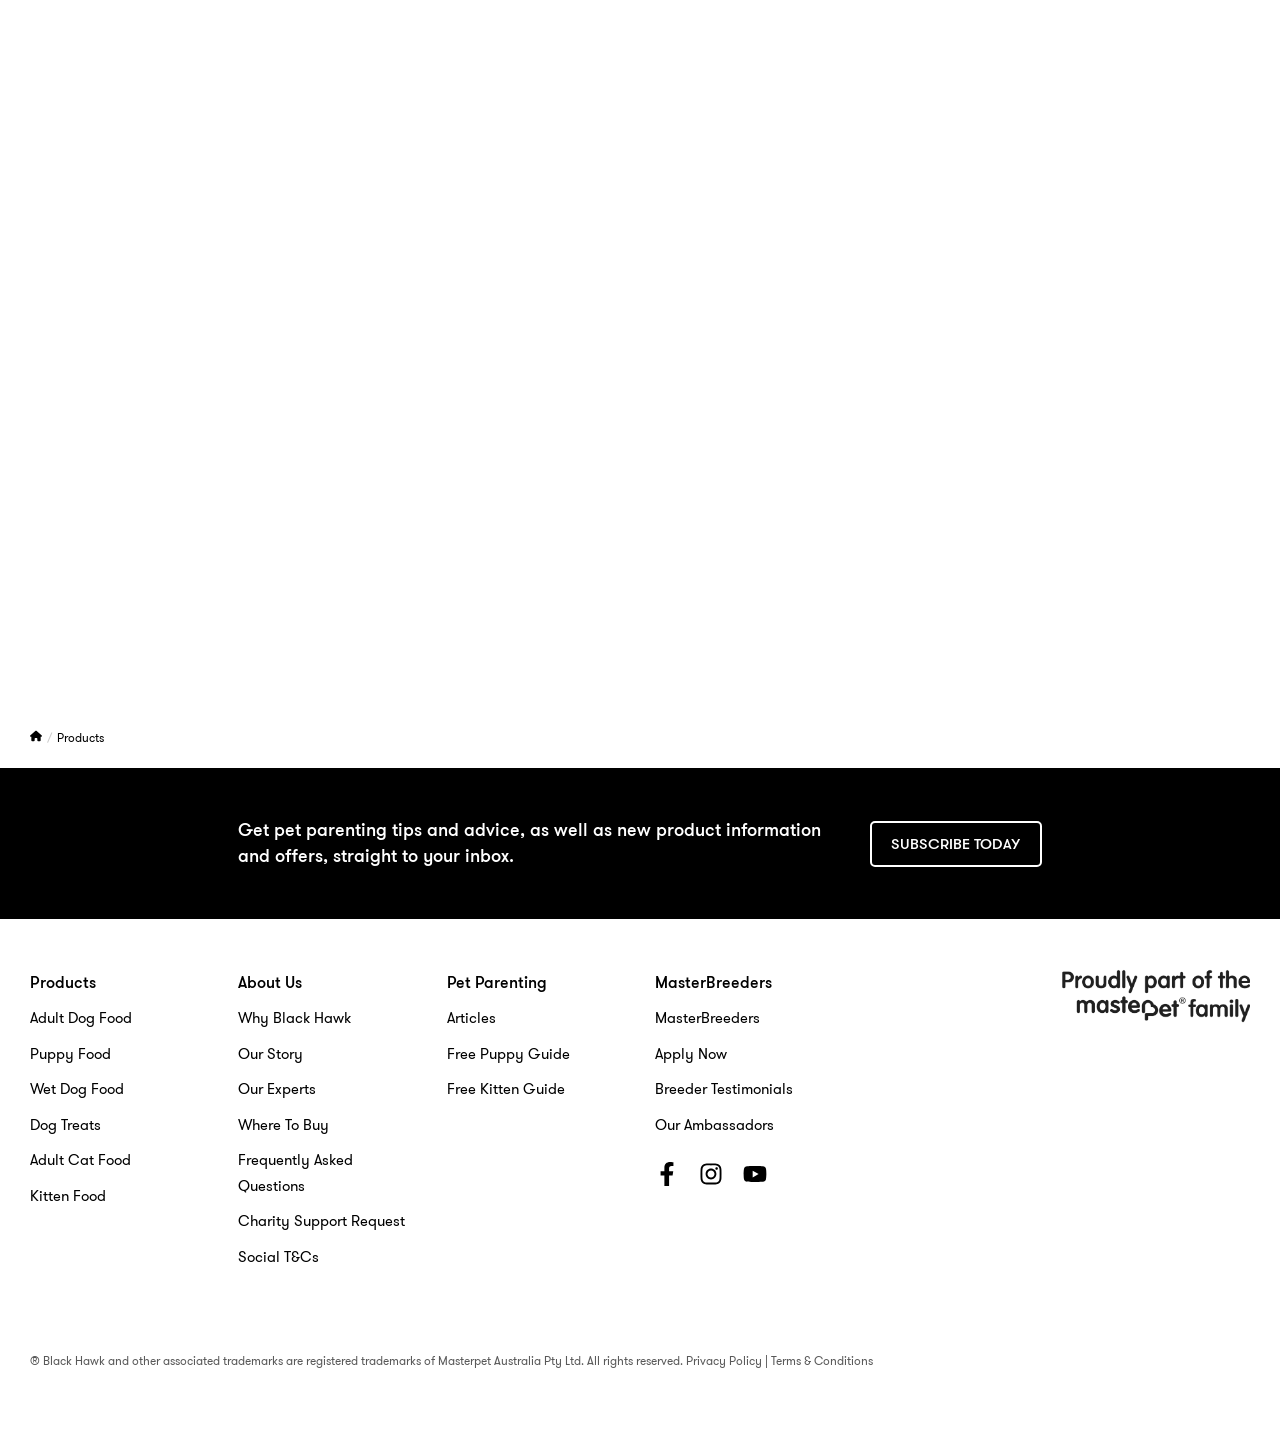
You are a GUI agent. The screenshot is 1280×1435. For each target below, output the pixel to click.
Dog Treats (65, 1125)
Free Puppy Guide (508, 1054)
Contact (1062, 63)
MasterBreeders (930, 63)
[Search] (1191, 63)
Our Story (270, 1054)
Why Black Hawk (294, 1018)
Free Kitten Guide (506, 1089)
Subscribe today (955, 844)
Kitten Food (68, 1196)
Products (80, 737)
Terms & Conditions (822, 1360)
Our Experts (277, 1089)
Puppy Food (70, 1054)
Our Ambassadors (714, 1125)
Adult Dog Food (81, 1018)
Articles (471, 1018)
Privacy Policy (724, 1360)
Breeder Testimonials (724, 1089)
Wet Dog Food (77, 1089)
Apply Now (691, 1054)
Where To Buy (283, 1125)
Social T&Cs (278, 1257)
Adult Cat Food (80, 1160)
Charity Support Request (321, 1221)
